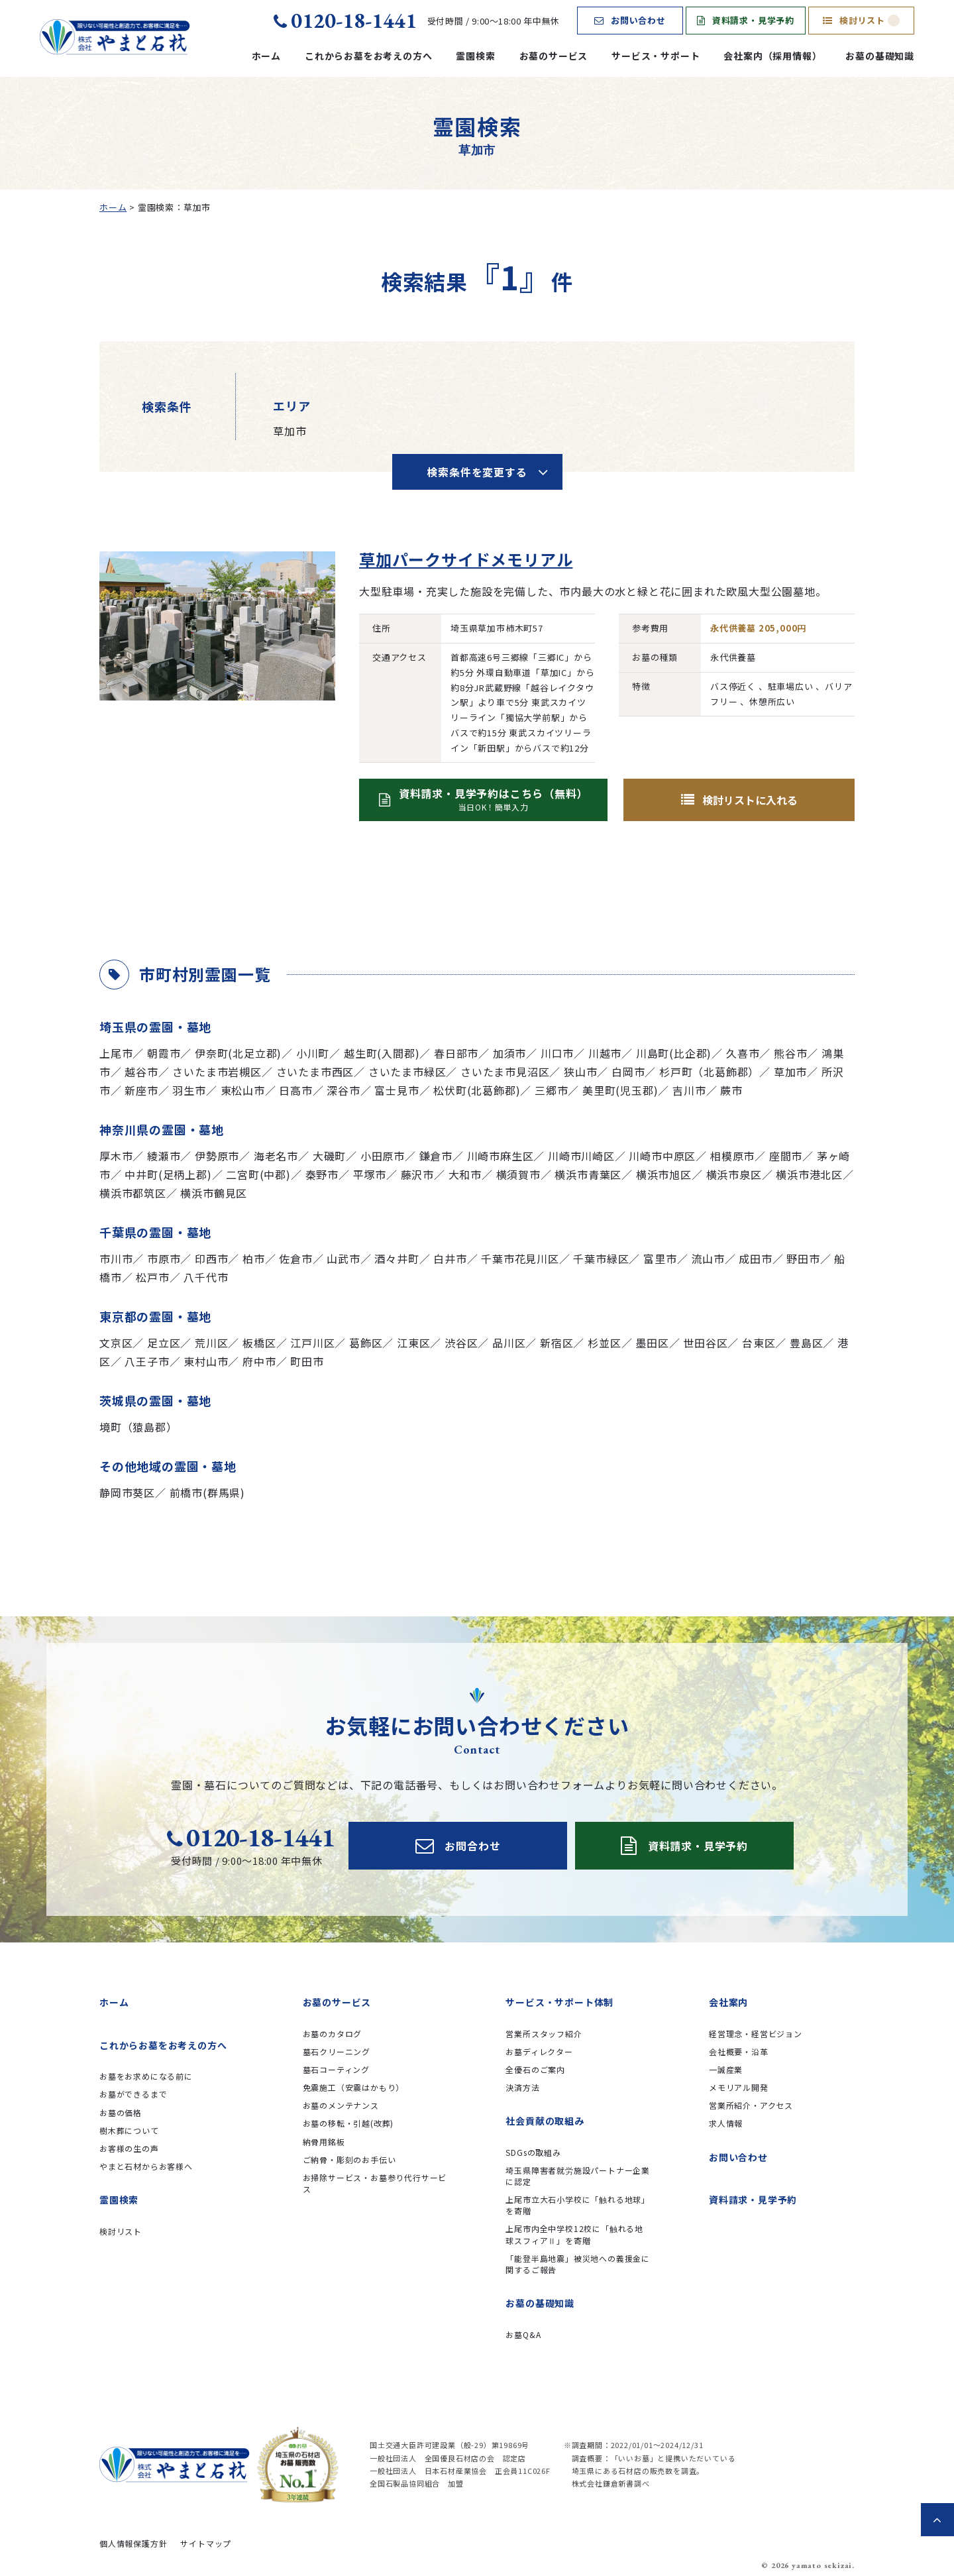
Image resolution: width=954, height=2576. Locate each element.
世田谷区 (705, 1343)
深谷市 (343, 1090)
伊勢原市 (217, 1156)
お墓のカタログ (332, 2033)
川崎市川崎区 (581, 1156)
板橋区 (259, 1343)
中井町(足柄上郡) (168, 1174)
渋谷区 (461, 1343)
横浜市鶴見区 (213, 1193)
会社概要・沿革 (738, 2051)
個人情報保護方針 (133, 2543)
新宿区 (556, 1343)
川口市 (557, 1053)
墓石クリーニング (336, 2051)
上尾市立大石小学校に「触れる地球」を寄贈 (577, 2205)
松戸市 (152, 1277)
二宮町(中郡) (258, 1174)
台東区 (758, 1343)
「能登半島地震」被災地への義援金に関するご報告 (577, 2264)
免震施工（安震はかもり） (354, 2087)
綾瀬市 (163, 1156)
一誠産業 (726, 2069)
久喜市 (742, 1053)
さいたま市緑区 (407, 1072)
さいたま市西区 (315, 1072)
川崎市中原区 (662, 1156)
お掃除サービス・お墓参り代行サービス (375, 2183)
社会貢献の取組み (544, 2120)
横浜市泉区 (734, 1174)
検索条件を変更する (477, 472)
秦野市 (322, 1174)
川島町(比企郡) (674, 1053)
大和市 (465, 1174)
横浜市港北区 (809, 1174)
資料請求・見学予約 (745, 20)
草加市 (790, 1072)
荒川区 (211, 1343)
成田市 (755, 1258)
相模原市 (732, 1156)
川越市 (604, 1053)
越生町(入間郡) (381, 1053)
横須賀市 (518, 1174)
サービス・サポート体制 (559, 2002)
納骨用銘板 (324, 2141)
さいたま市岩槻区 (216, 1072)
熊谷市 (790, 1053)
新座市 (141, 1090)
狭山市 (580, 1072)
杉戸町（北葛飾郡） (709, 1072)
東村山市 (206, 1361)
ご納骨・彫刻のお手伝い (349, 2159)
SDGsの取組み (532, 2152)
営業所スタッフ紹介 (543, 2033)
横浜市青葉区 (588, 1174)
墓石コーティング (336, 2069)
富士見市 (396, 1090)
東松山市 (243, 1090)
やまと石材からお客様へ (146, 2166)
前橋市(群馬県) (207, 1492)
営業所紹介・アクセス (751, 2105)
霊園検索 (475, 55)
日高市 (295, 1090)
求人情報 (726, 2123)
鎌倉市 (435, 1156)
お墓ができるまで (133, 2094)
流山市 (707, 1258)
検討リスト (861, 20)
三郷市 (551, 1090)
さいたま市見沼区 (504, 1072)
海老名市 (276, 1156)
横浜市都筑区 (132, 1193)
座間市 (785, 1156)
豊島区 (806, 1343)
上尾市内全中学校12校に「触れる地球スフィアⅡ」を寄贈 (574, 2234)
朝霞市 (163, 1053)
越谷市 (141, 1072)
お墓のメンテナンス (341, 2105)
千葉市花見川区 (520, 1258)
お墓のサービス (553, 55)
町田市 (306, 1361)
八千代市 (206, 1277)
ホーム (266, 55)
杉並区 (604, 1343)
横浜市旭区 (664, 1174)
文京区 (115, 1343)
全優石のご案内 (535, 2069)
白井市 (449, 1258)
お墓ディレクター (538, 2051)
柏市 (253, 1258)
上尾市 (115, 1053)
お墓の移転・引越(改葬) (348, 2123)
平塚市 (369, 1174)
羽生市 (188, 1090)
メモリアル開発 (738, 2087)
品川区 (508, 1343)
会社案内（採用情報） (772, 55)
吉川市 (689, 1090)
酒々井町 (396, 1258)
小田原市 (382, 1156)
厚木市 (115, 1156)
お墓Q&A (523, 2334)
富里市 (659, 1258)
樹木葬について (129, 2130)
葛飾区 (365, 1343)
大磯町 (329, 1156)
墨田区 (651, 1343)
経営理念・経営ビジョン (755, 2033)
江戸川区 (312, 1343)
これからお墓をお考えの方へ (368, 55)
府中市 (259, 1361)
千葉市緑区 (601, 1258)
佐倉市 (295, 1258)
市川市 (115, 1258)
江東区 (413, 1343)
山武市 (343, 1258)
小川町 (312, 1053)
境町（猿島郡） (138, 1427)
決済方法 (522, 2087)
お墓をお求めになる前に (146, 2076)
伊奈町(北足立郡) (238, 1053)
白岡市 (628, 1072)
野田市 (803, 1258)
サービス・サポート (655, 55)
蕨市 (731, 1090)
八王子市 (147, 1361)
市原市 (163, 1258)
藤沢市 (417, 1174)
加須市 (509, 1053)
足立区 (163, 1343)
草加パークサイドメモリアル (465, 559)
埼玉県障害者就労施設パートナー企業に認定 (577, 2175)
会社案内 (728, 2002)
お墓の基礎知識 (879, 55)
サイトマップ (205, 2543)
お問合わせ (458, 1845)
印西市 (211, 1258)
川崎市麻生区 (500, 1156)
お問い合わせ (630, 20)
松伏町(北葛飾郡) (476, 1090)
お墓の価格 (120, 2112)
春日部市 (456, 1053)
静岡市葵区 (127, 1492)
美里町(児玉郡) (620, 1090)
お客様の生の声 (129, 2148)
